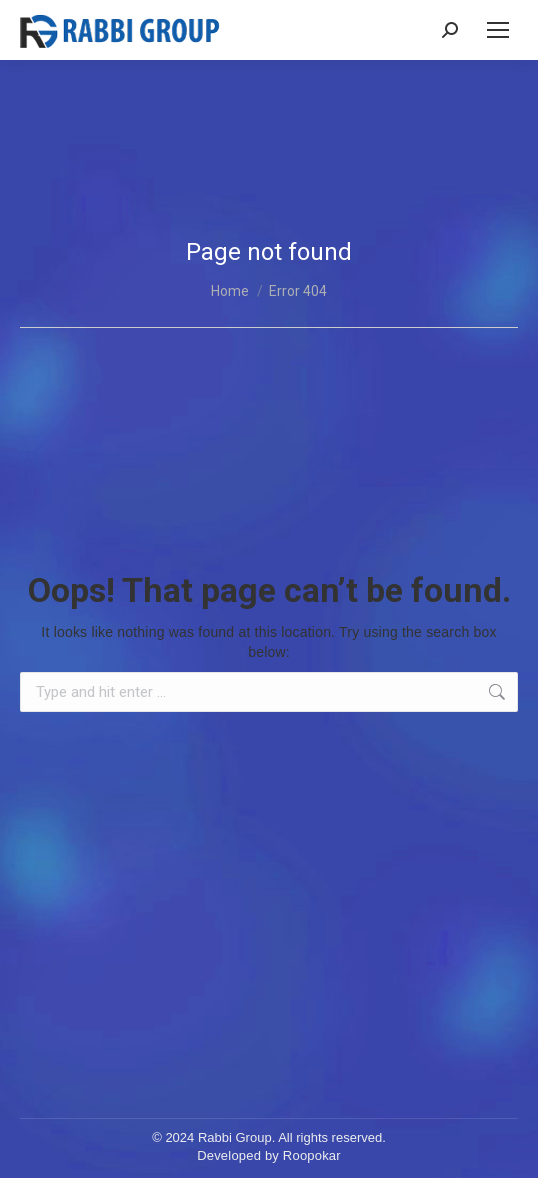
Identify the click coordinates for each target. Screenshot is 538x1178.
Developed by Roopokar (269, 1155)
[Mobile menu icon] (498, 30)
